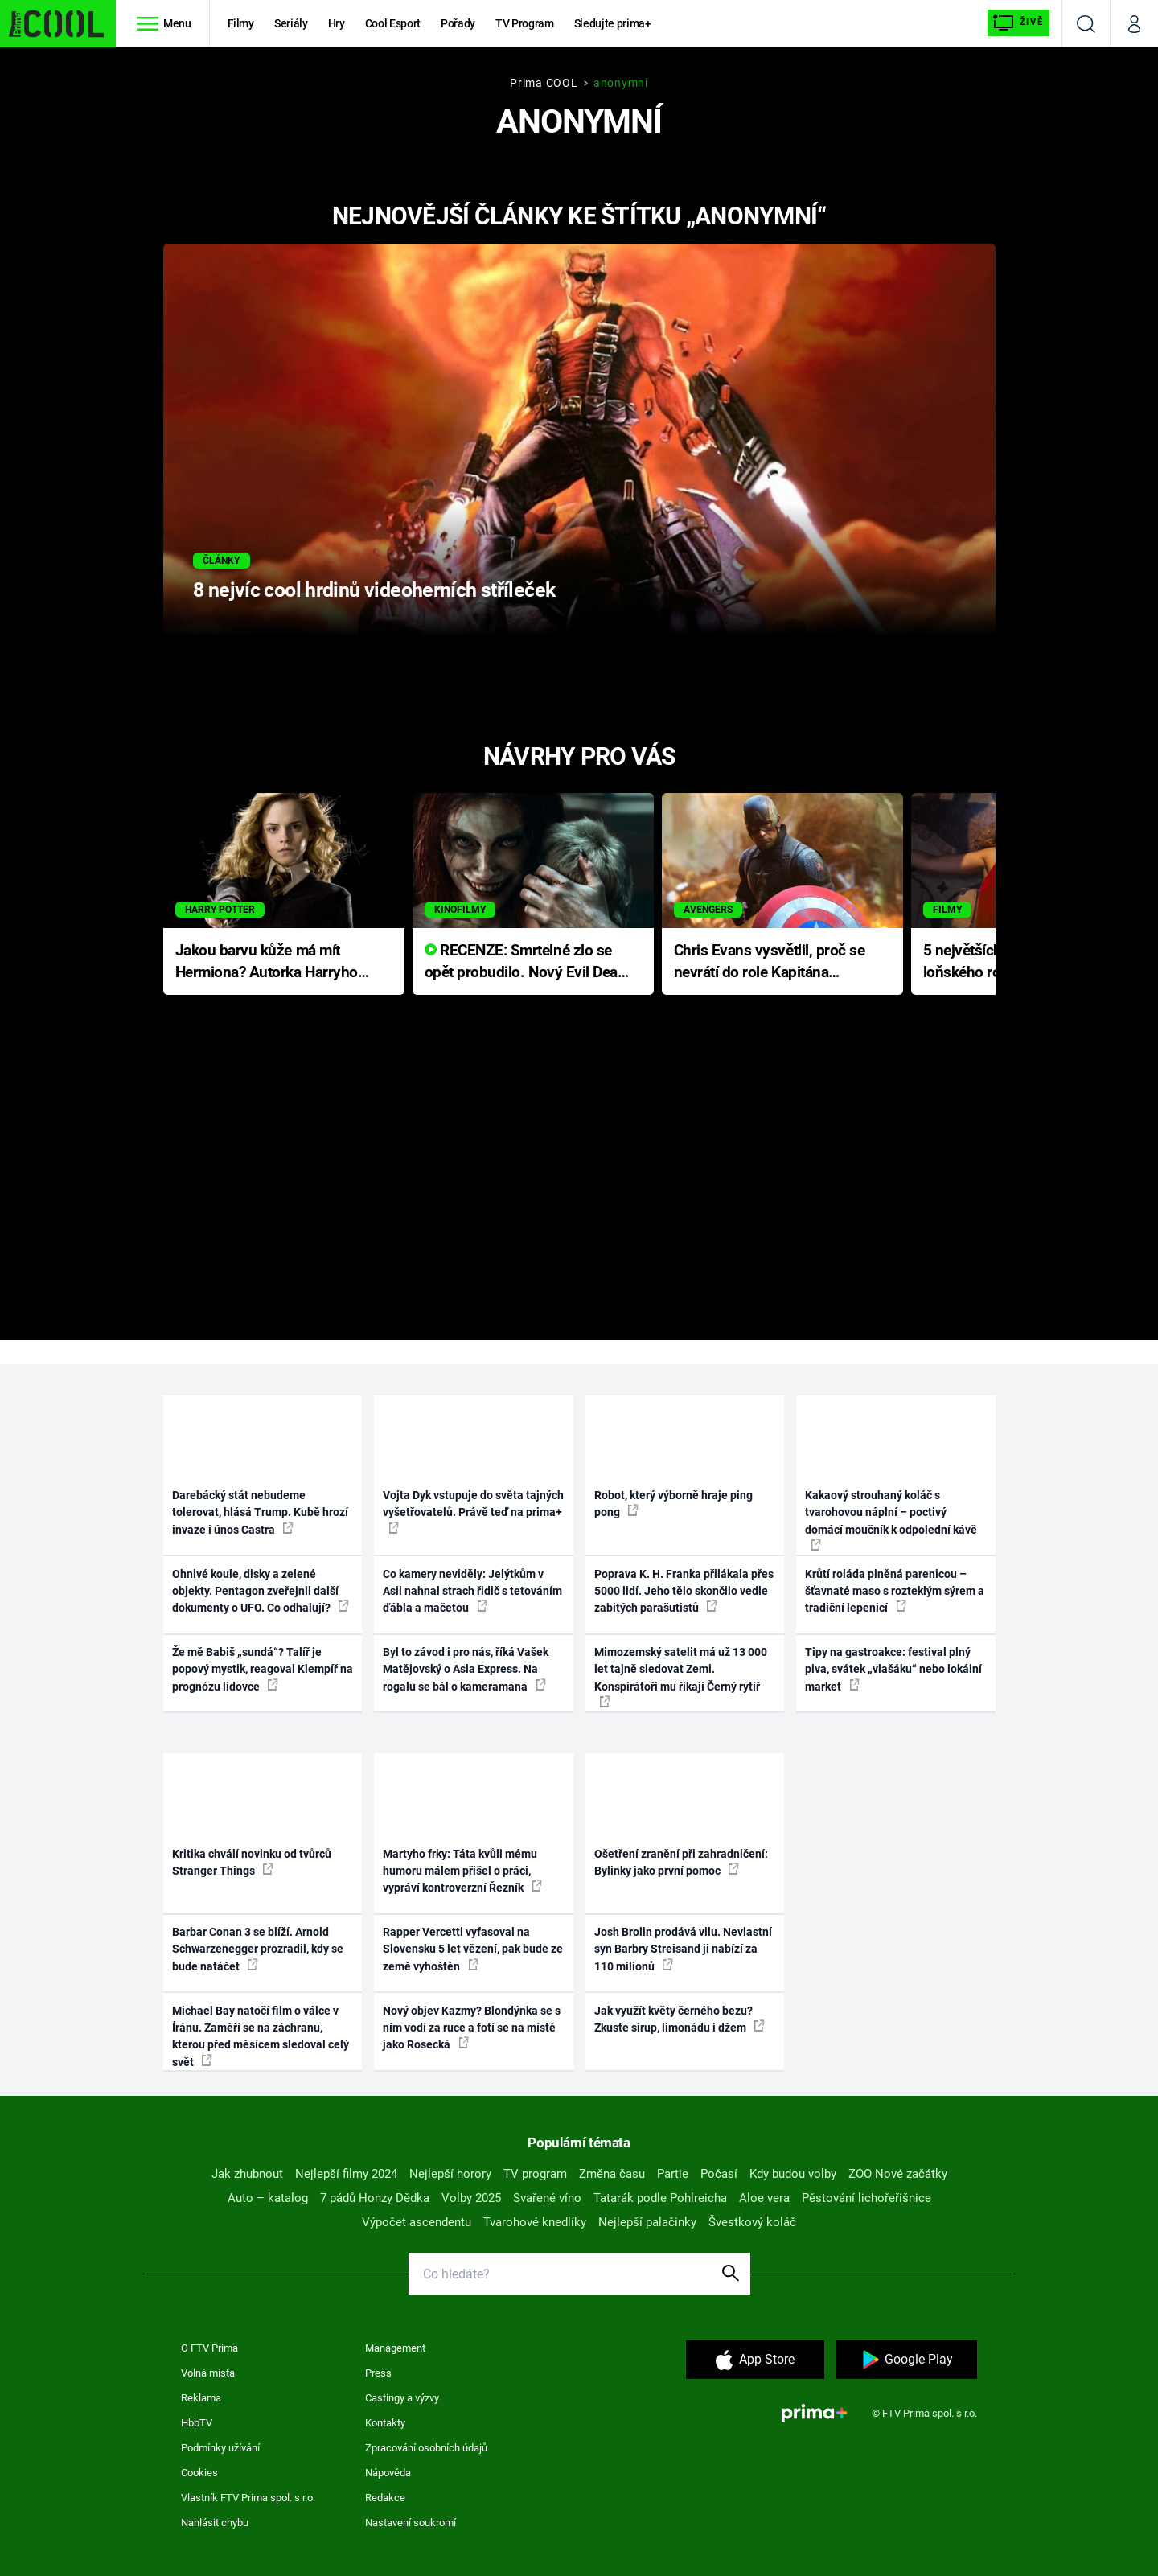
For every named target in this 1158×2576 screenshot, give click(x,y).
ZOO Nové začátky (897, 2174)
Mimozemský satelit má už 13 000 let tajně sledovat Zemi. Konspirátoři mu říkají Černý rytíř (680, 1676)
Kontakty (385, 2423)
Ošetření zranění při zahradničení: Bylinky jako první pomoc (681, 1862)
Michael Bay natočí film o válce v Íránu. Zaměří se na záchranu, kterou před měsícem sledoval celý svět (260, 2036)
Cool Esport (393, 23)
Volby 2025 (471, 2198)
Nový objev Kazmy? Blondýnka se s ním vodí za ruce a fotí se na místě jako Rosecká (472, 2028)
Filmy (241, 23)
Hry (336, 23)
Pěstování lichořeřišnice (866, 2198)
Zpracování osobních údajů (426, 2448)
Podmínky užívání (220, 2448)
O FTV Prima (209, 2348)
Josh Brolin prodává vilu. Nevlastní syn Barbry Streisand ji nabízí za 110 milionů (683, 1949)
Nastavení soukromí (410, 2522)
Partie (672, 2174)
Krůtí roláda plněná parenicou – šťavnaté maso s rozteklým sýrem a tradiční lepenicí (894, 1591)
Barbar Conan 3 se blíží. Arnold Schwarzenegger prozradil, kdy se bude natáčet (257, 1949)
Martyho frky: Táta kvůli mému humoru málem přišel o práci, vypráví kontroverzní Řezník (462, 1871)
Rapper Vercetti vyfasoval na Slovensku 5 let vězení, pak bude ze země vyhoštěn (473, 1949)
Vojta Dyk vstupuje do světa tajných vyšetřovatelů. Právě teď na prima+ (473, 1511)
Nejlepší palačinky (647, 2222)
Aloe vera (764, 2198)
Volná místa (208, 2373)
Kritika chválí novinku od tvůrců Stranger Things (251, 1862)
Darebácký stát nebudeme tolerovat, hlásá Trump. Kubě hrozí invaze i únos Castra (260, 1512)
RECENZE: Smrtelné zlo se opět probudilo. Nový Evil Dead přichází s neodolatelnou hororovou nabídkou (525, 962)
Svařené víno (547, 2198)
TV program (535, 2174)
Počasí (718, 2174)
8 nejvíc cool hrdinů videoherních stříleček (374, 590)
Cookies (199, 2473)
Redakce (385, 2498)
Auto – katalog (268, 2198)
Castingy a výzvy (402, 2398)
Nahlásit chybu (214, 2522)
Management (395, 2348)
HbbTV (196, 2423)
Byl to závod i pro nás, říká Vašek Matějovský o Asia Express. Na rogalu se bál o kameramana (465, 1669)
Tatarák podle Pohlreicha (660, 2198)
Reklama (201, 2398)
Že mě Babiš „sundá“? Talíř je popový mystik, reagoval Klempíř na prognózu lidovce (262, 1669)
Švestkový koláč (752, 2222)
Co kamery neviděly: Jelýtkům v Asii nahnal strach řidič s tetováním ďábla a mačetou (472, 1591)
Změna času (612, 2174)
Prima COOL (543, 82)
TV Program (524, 23)
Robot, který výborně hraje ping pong (673, 1503)
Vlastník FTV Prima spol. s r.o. (248, 2498)
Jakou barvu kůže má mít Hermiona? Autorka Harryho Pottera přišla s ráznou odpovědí (266, 962)
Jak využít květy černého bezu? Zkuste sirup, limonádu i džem (679, 2019)
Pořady (458, 23)
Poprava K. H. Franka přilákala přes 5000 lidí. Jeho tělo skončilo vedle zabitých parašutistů (684, 1591)
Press (378, 2373)
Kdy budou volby (792, 2174)
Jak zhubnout (247, 2174)
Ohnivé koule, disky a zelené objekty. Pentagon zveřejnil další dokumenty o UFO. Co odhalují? (260, 1591)
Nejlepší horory (450, 2174)
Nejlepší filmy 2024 (346, 2174)
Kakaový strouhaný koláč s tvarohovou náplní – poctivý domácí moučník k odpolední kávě (891, 1520)
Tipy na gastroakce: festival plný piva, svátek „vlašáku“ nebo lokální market (893, 1669)
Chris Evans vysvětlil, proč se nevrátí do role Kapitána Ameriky (769, 962)
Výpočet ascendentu (416, 2222)
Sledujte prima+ (612, 23)
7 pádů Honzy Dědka (374, 2198)
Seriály (291, 23)
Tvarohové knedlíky (534, 2222)
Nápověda (388, 2473)
